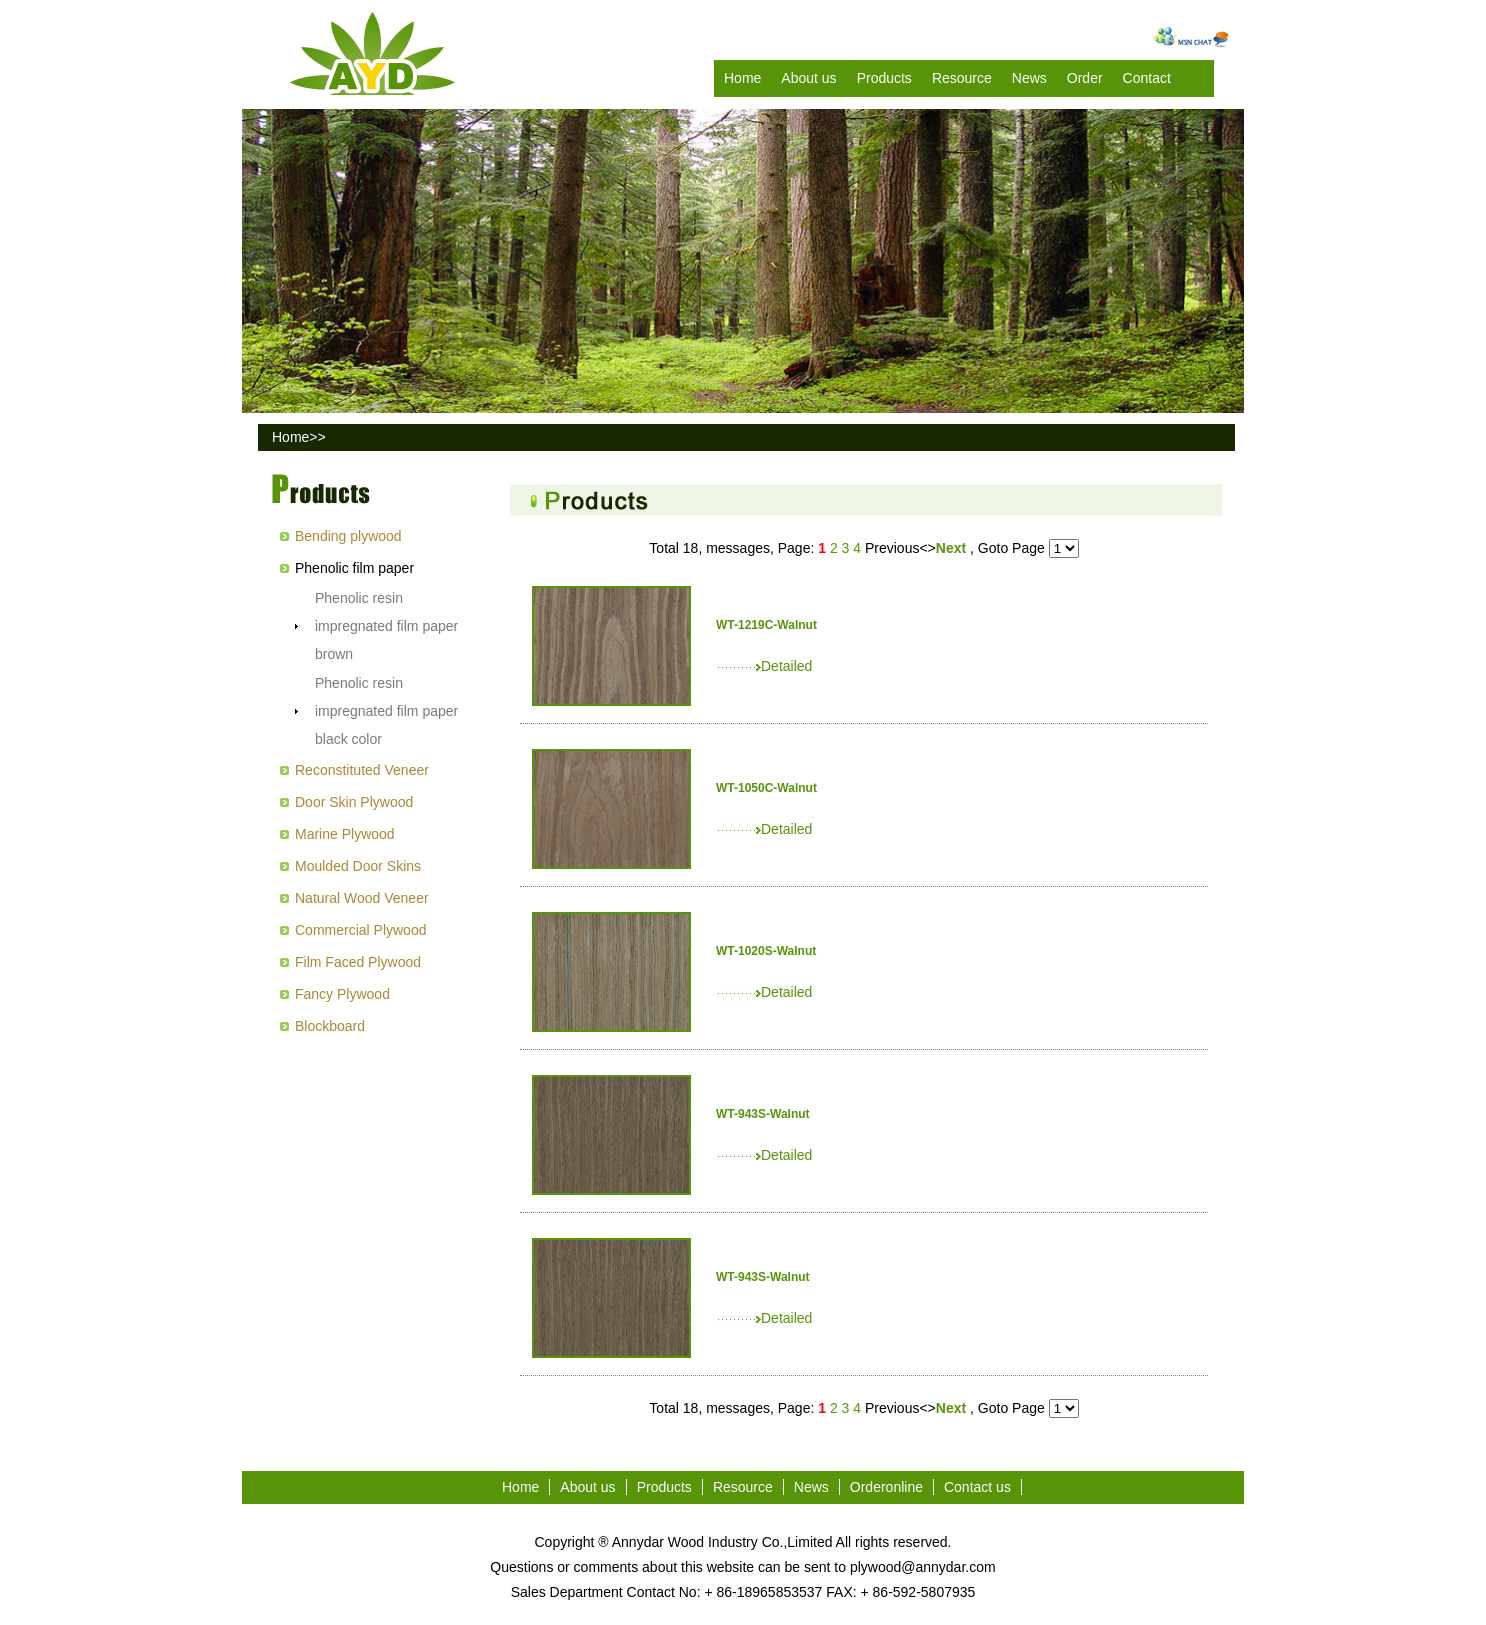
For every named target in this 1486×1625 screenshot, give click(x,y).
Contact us (977, 1487)
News (1029, 78)
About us (808, 78)
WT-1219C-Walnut (766, 625)
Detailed (764, 666)
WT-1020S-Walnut (766, 951)
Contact (1147, 78)
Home (742, 78)
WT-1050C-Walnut (766, 788)
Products (884, 78)
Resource (962, 78)
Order (1085, 78)
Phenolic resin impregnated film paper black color (386, 711)
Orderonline (886, 1487)
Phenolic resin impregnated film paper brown (386, 626)
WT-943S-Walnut (763, 1114)
